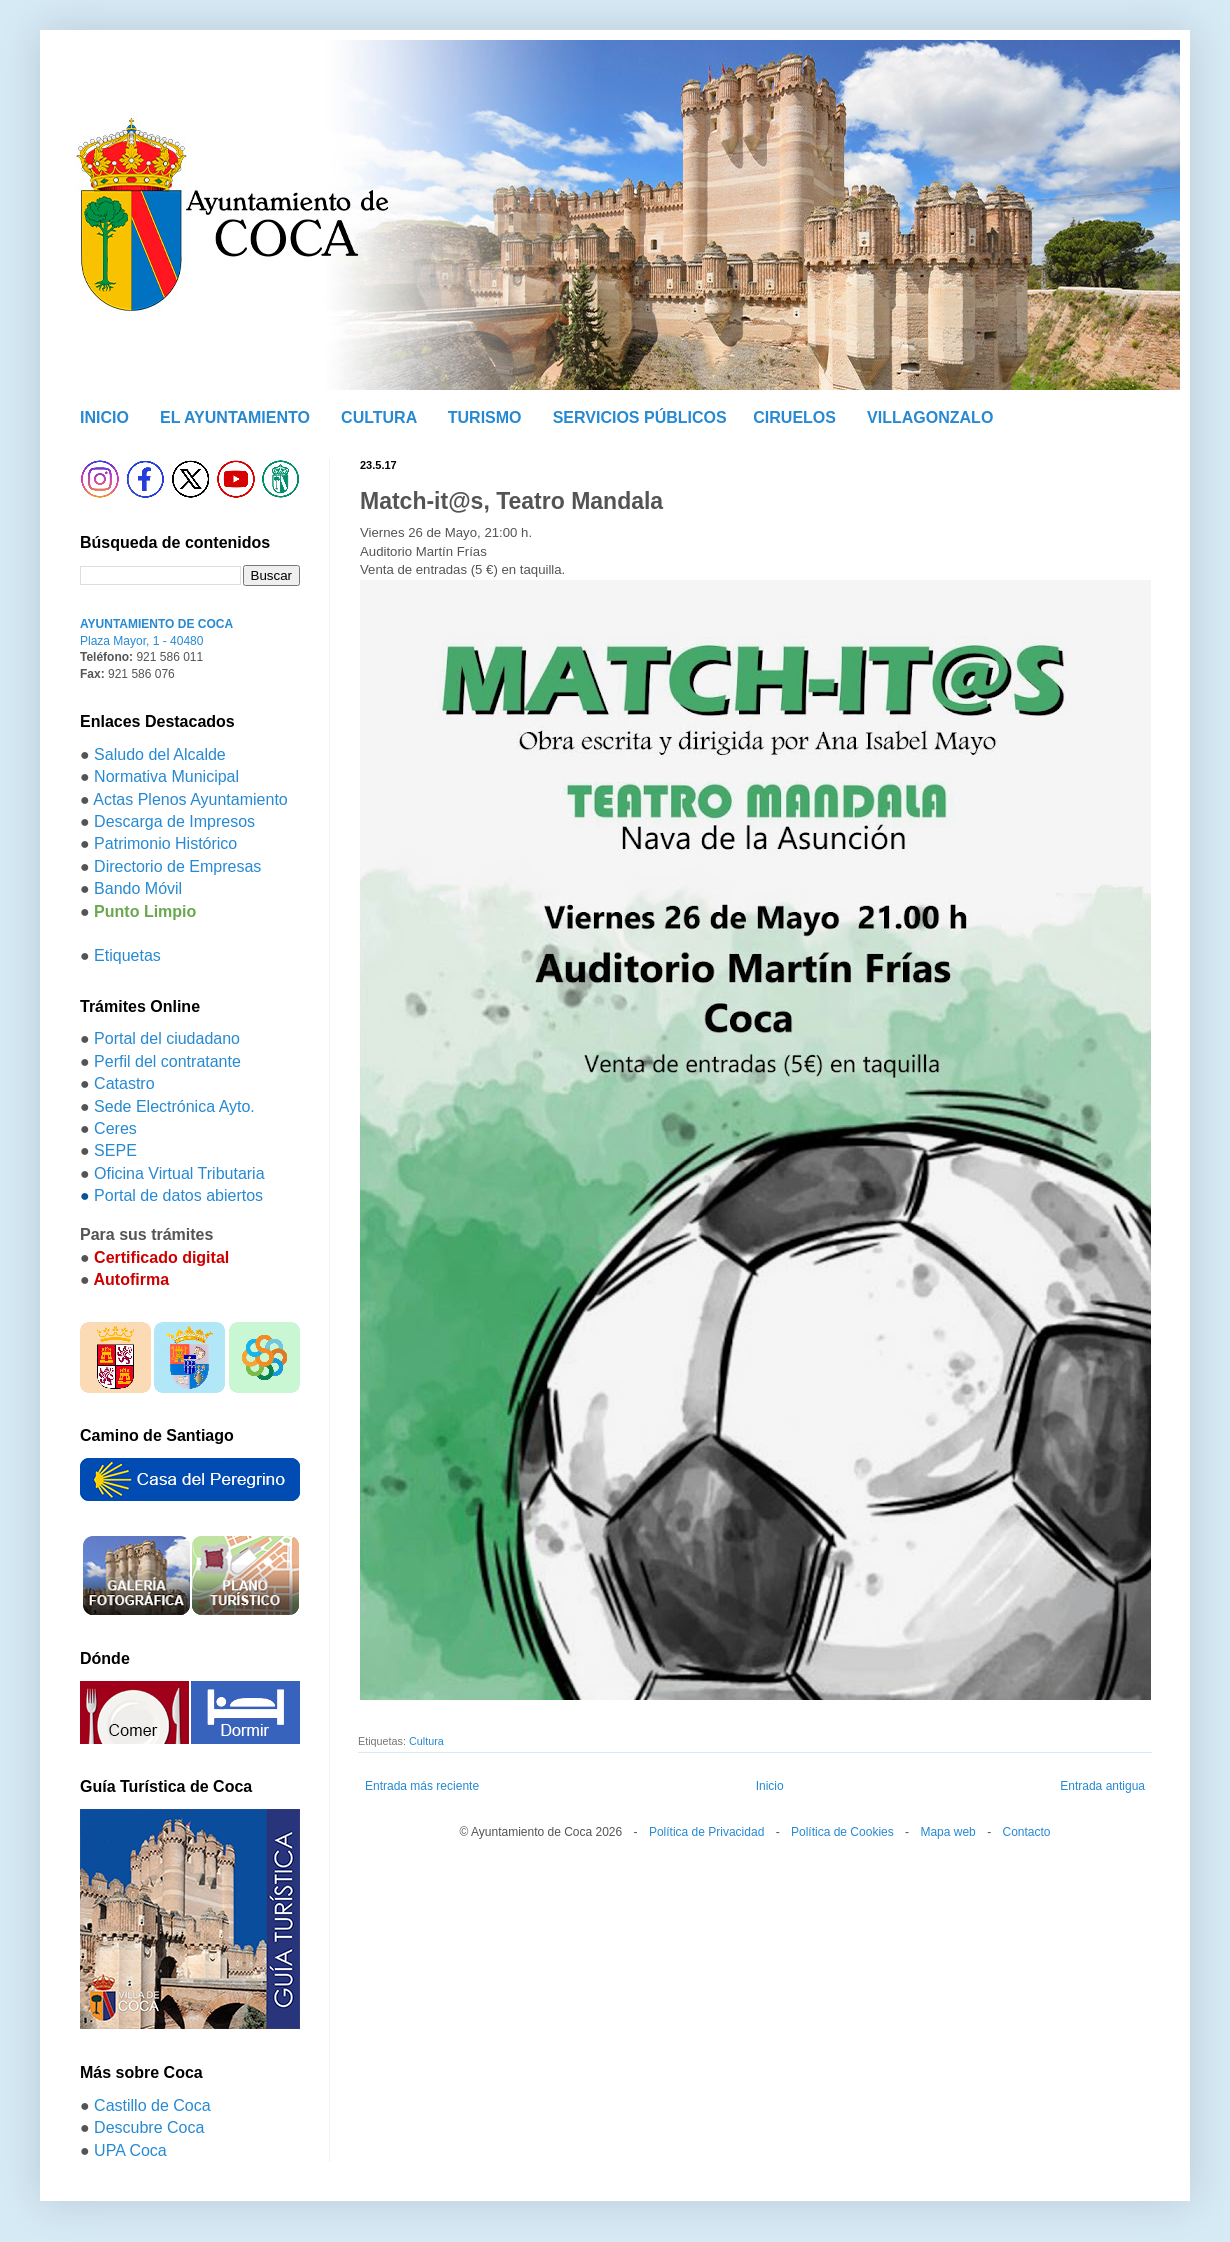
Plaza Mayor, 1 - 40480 (141, 641)
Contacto (1026, 1832)
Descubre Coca (149, 2127)
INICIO (104, 417)
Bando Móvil (138, 888)
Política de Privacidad (706, 1832)
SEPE (115, 1150)
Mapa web (947, 1832)
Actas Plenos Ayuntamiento (190, 799)
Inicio (770, 1786)
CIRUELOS (794, 417)
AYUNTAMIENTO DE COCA (156, 624)
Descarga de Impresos (174, 821)
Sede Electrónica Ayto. (174, 1106)
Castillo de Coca (152, 2105)
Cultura (426, 1741)
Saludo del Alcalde (160, 754)
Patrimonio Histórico (165, 843)
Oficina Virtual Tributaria (179, 1173)
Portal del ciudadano (167, 1038)
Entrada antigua (1102, 1786)
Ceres (115, 1128)
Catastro (124, 1083)
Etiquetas (127, 955)
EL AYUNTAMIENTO (235, 417)
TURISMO (485, 417)
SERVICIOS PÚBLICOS (640, 417)
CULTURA (379, 417)
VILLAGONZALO (930, 417)
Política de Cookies (842, 1832)
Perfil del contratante (167, 1061)
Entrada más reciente (422, 1786)
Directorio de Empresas (177, 866)
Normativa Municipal (166, 776)
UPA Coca (130, 2150)
